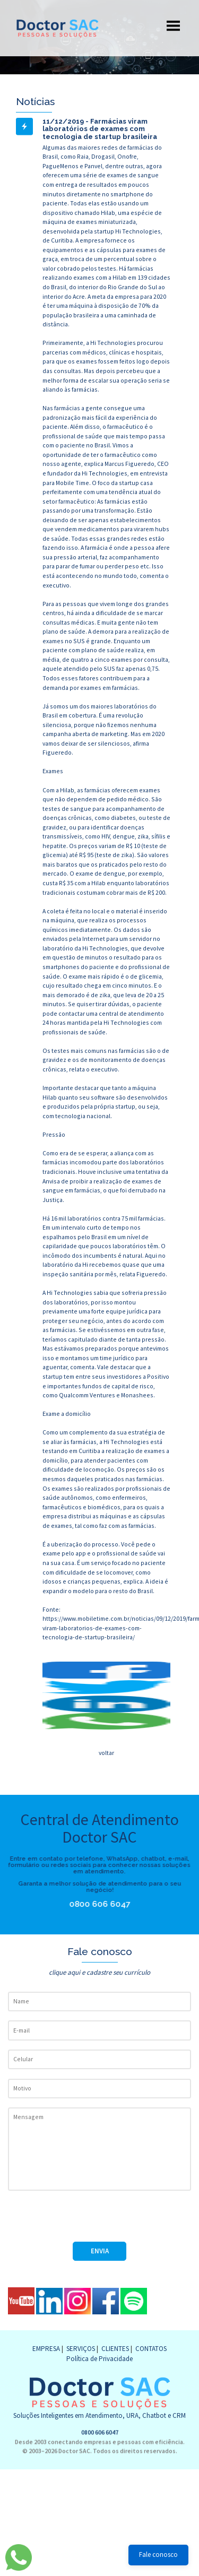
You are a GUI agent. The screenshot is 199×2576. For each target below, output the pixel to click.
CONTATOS (151, 2348)
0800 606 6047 (102, 1904)
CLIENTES (115, 2348)
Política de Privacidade (99, 2358)
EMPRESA (46, 2348)
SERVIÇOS (80, 2348)
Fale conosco (158, 2554)
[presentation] (88, 2221)
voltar (106, 1753)
